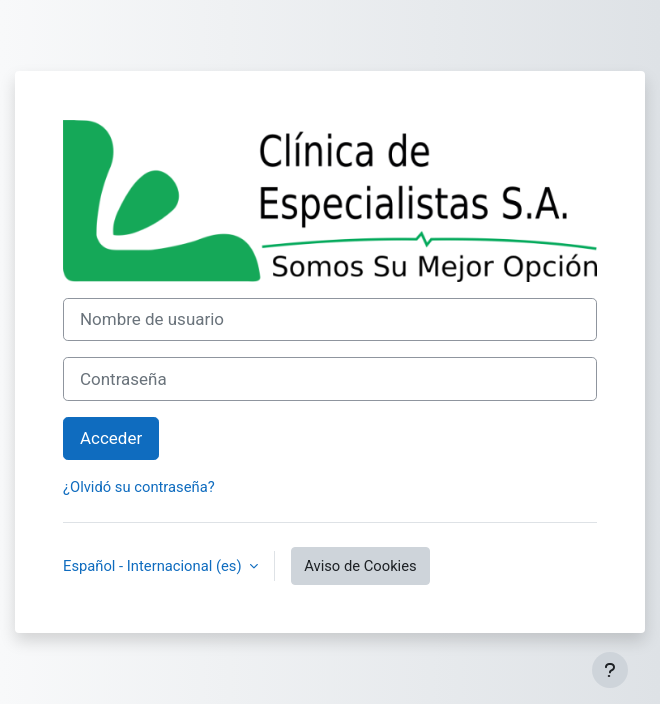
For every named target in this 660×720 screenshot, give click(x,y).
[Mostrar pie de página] (610, 670)
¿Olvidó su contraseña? (139, 487)
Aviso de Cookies (360, 566)
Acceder (111, 438)
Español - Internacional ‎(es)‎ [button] (154, 566)
